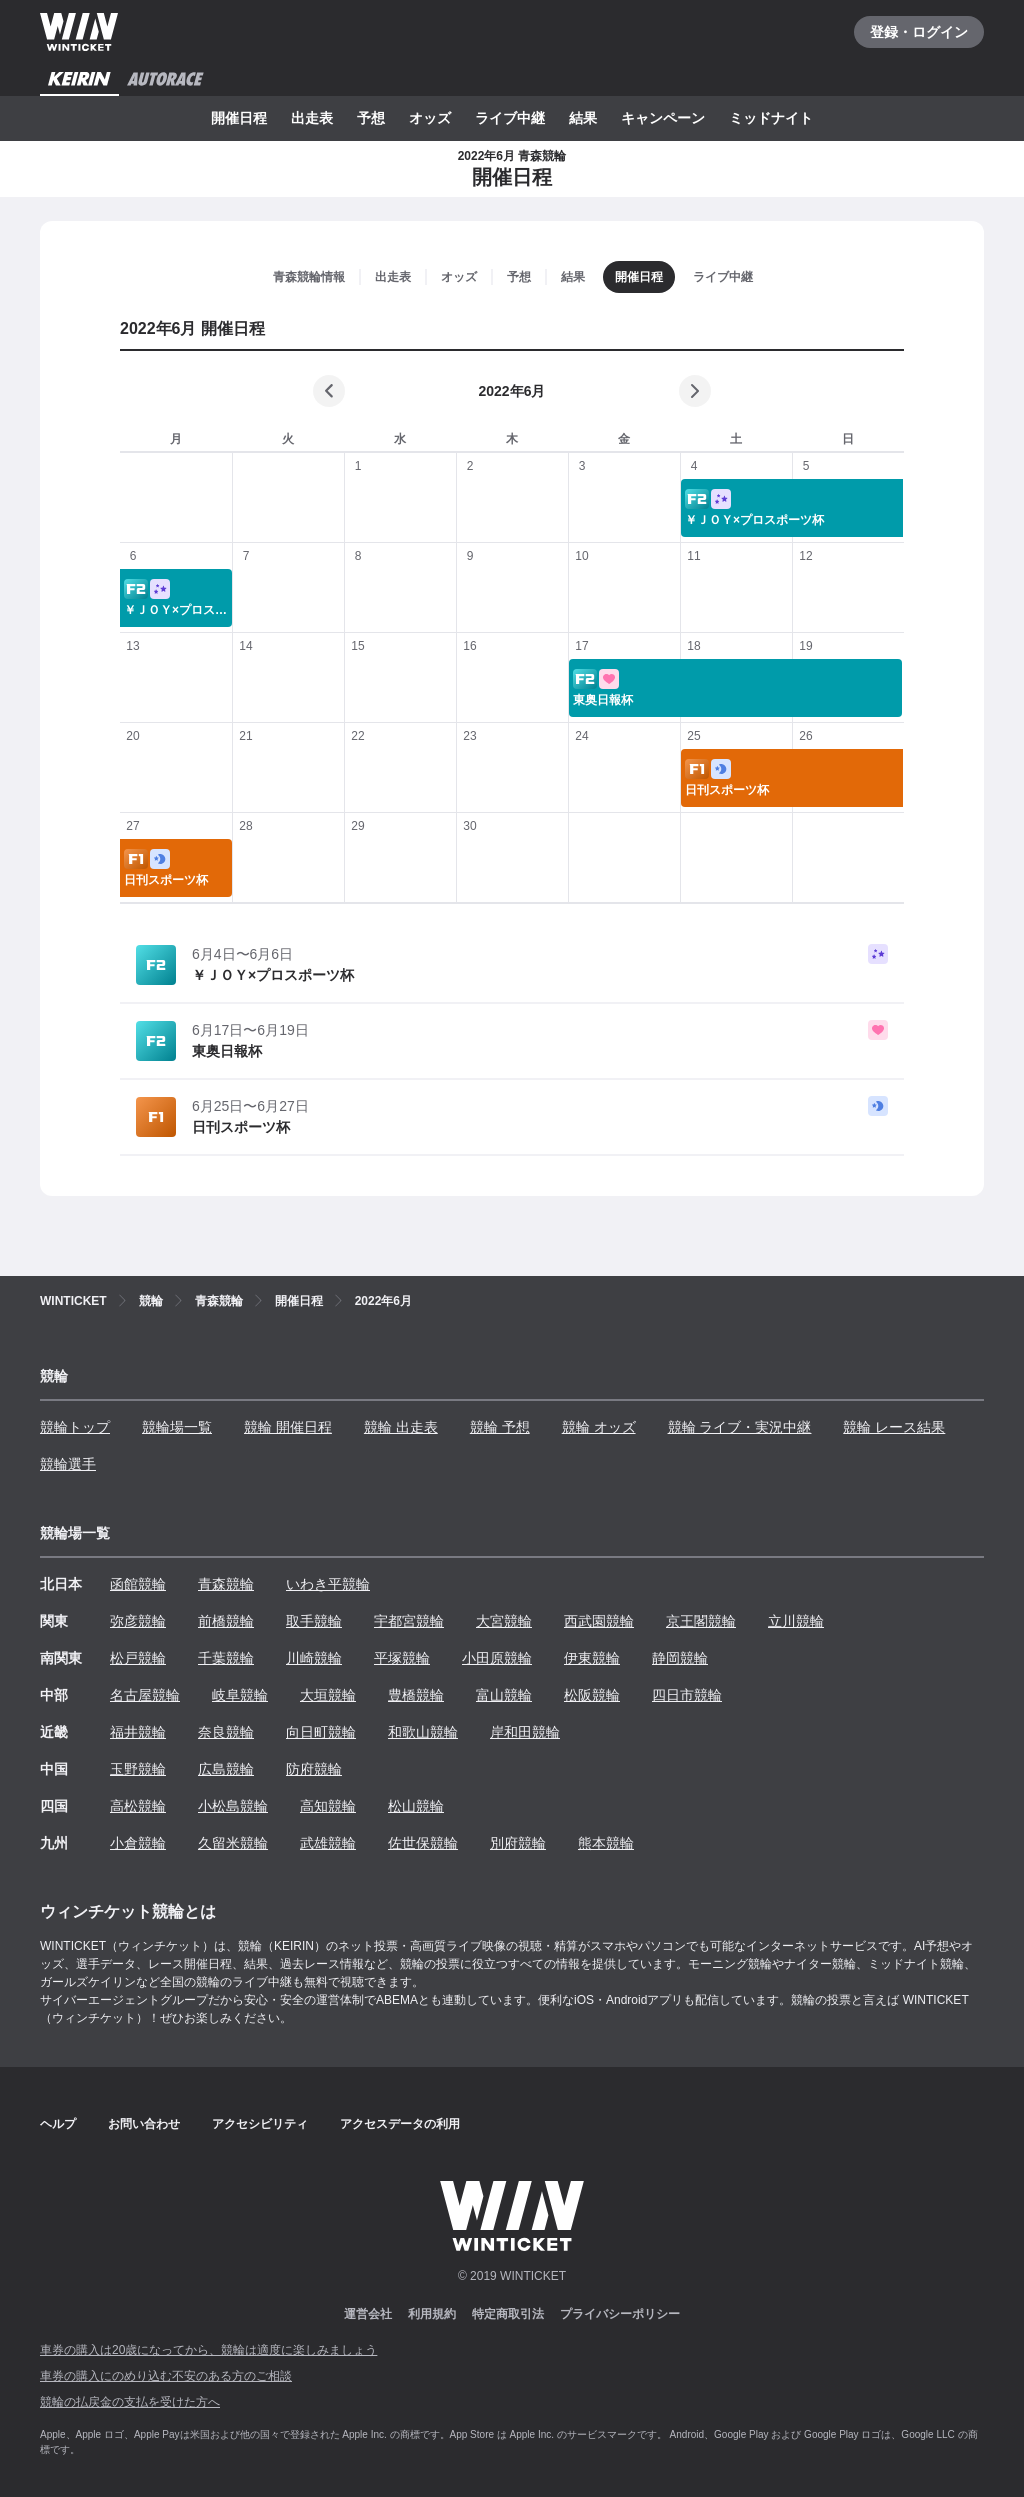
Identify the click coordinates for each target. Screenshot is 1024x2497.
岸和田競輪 (525, 1732)
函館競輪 (138, 1584)
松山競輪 (416, 1806)
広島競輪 (226, 1769)
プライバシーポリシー (620, 2314)
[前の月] (329, 391)
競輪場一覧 (177, 1427)
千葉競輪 (226, 1658)
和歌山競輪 (423, 1732)
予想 (371, 118)
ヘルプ (58, 2124)
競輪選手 (68, 1464)
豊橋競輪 (416, 1695)
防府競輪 (314, 1769)
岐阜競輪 (240, 1695)
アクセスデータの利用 (400, 2124)
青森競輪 (226, 1584)
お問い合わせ (144, 2124)
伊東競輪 (592, 1658)
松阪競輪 (592, 1695)
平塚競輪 (402, 1658)
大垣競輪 (328, 1695)
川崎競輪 (314, 1658)
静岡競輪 (680, 1658)
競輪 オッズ (599, 1427)
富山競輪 (504, 1695)
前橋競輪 (226, 1621)
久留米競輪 (233, 1843)
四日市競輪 (687, 1695)
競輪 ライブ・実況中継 (740, 1427)
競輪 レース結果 (894, 1427)
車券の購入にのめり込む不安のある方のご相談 (166, 2376)
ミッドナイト (771, 118)
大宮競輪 (504, 1621)
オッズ (430, 118)
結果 (583, 118)
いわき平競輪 (328, 1584)
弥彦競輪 (138, 1621)
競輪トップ (75, 1427)
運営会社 (368, 2314)
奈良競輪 (226, 1732)
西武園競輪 (599, 1621)
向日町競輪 (321, 1732)
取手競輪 (314, 1621)
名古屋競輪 (145, 1695)
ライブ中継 (510, 118)
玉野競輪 (138, 1769)
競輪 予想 (500, 1427)
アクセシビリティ (260, 2124)
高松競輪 (138, 1806)
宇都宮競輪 (409, 1621)
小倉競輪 (138, 1843)
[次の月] (695, 391)
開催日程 (239, 118)
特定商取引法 (508, 2314)
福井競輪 (138, 1732)
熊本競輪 (606, 1843)
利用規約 (432, 2314)
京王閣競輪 (701, 1621)
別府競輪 (518, 1843)
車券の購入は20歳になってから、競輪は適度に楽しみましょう (208, 2350)
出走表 (312, 118)
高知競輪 (328, 1806)
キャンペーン (663, 118)
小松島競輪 (233, 1806)
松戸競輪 (138, 1658)
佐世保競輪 (423, 1843)
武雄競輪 (328, 1843)
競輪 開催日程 (288, 1427)
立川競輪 (796, 1621)
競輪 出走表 (401, 1427)
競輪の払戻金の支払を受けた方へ (130, 2402)
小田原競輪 (497, 1658)
